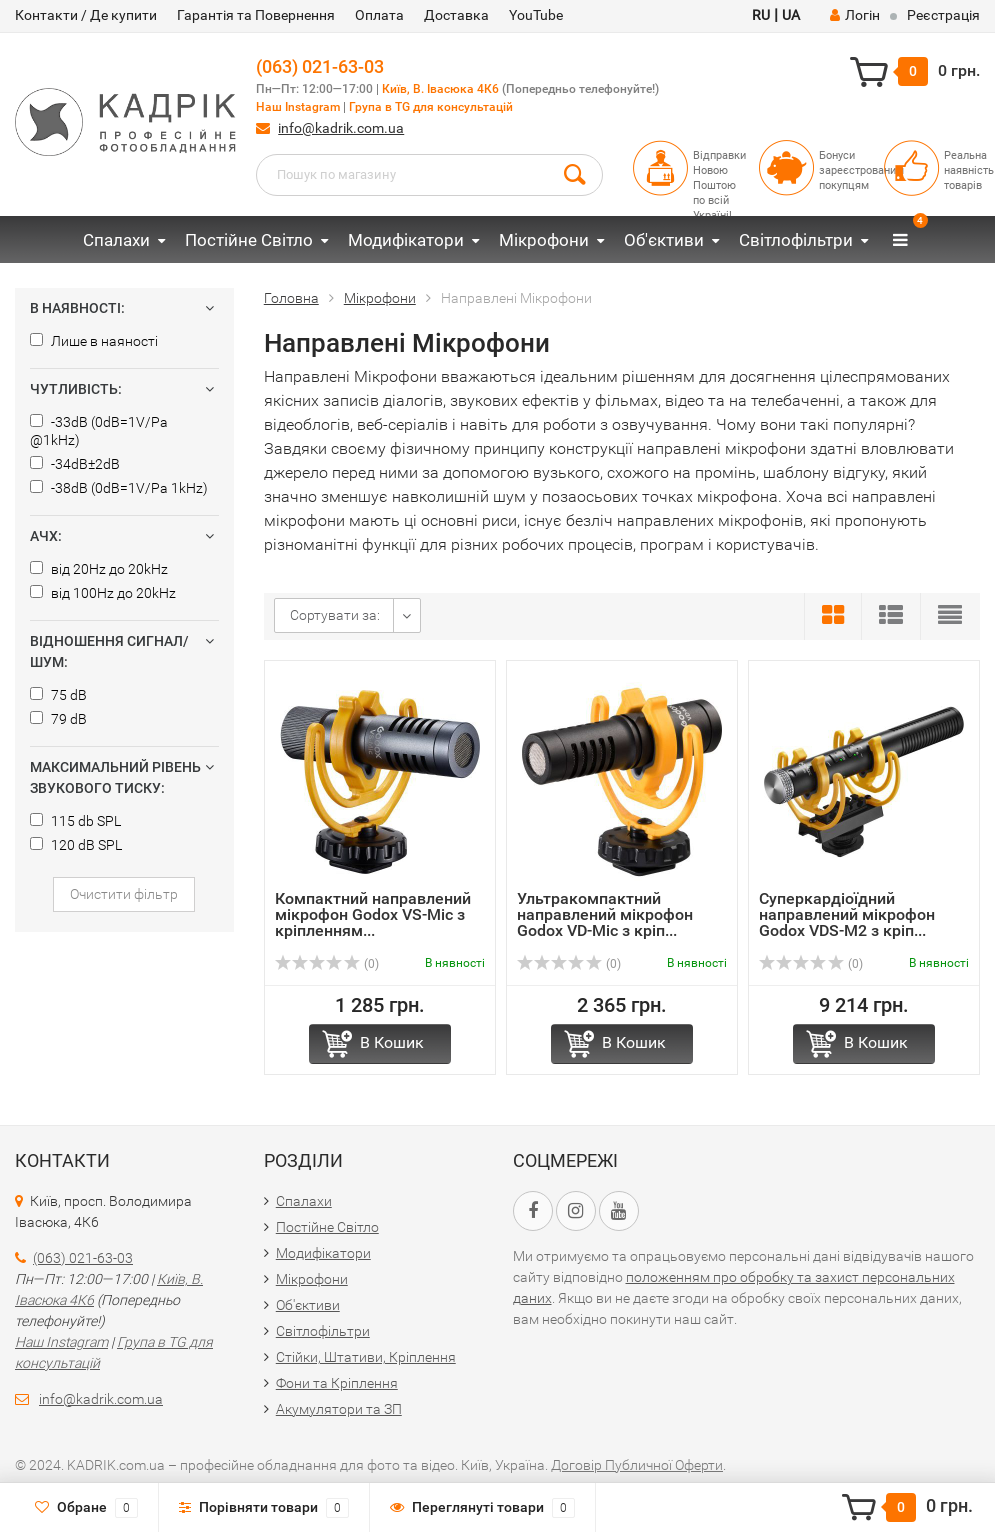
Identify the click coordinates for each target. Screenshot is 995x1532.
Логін (855, 15)
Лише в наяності (94, 341)
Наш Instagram (298, 107)
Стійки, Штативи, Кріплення (366, 1357)
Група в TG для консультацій (431, 107)
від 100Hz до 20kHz (103, 593)
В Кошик (392, 1042)
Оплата (379, 15)
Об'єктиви (664, 240)
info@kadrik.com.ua (341, 128)
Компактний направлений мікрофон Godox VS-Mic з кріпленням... (373, 914)
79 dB (58, 719)
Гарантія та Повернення (256, 15)
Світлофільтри (796, 240)
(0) (327, 964)
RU (761, 15)
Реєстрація (943, 15)
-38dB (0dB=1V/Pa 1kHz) (119, 488)
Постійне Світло (249, 240)
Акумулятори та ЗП (339, 1409)
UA (791, 15)
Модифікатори (406, 240)
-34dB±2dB (75, 464)
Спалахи (116, 240)
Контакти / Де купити (86, 15)
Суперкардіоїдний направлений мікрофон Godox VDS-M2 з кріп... (847, 914)
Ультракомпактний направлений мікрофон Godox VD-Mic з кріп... (605, 914)
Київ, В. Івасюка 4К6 (440, 89)
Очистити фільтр (124, 894)
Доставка (456, 15)
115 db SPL (75, 821)
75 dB (58, 695)
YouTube (536, 15)
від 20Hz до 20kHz (99, 569)
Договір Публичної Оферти (637, 1465)
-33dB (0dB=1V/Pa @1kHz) (99, 431)
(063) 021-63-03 (320, 66)
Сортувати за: (335, 615)
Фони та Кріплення (337, 1383)
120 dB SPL (76, 845)
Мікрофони (544, 240)
